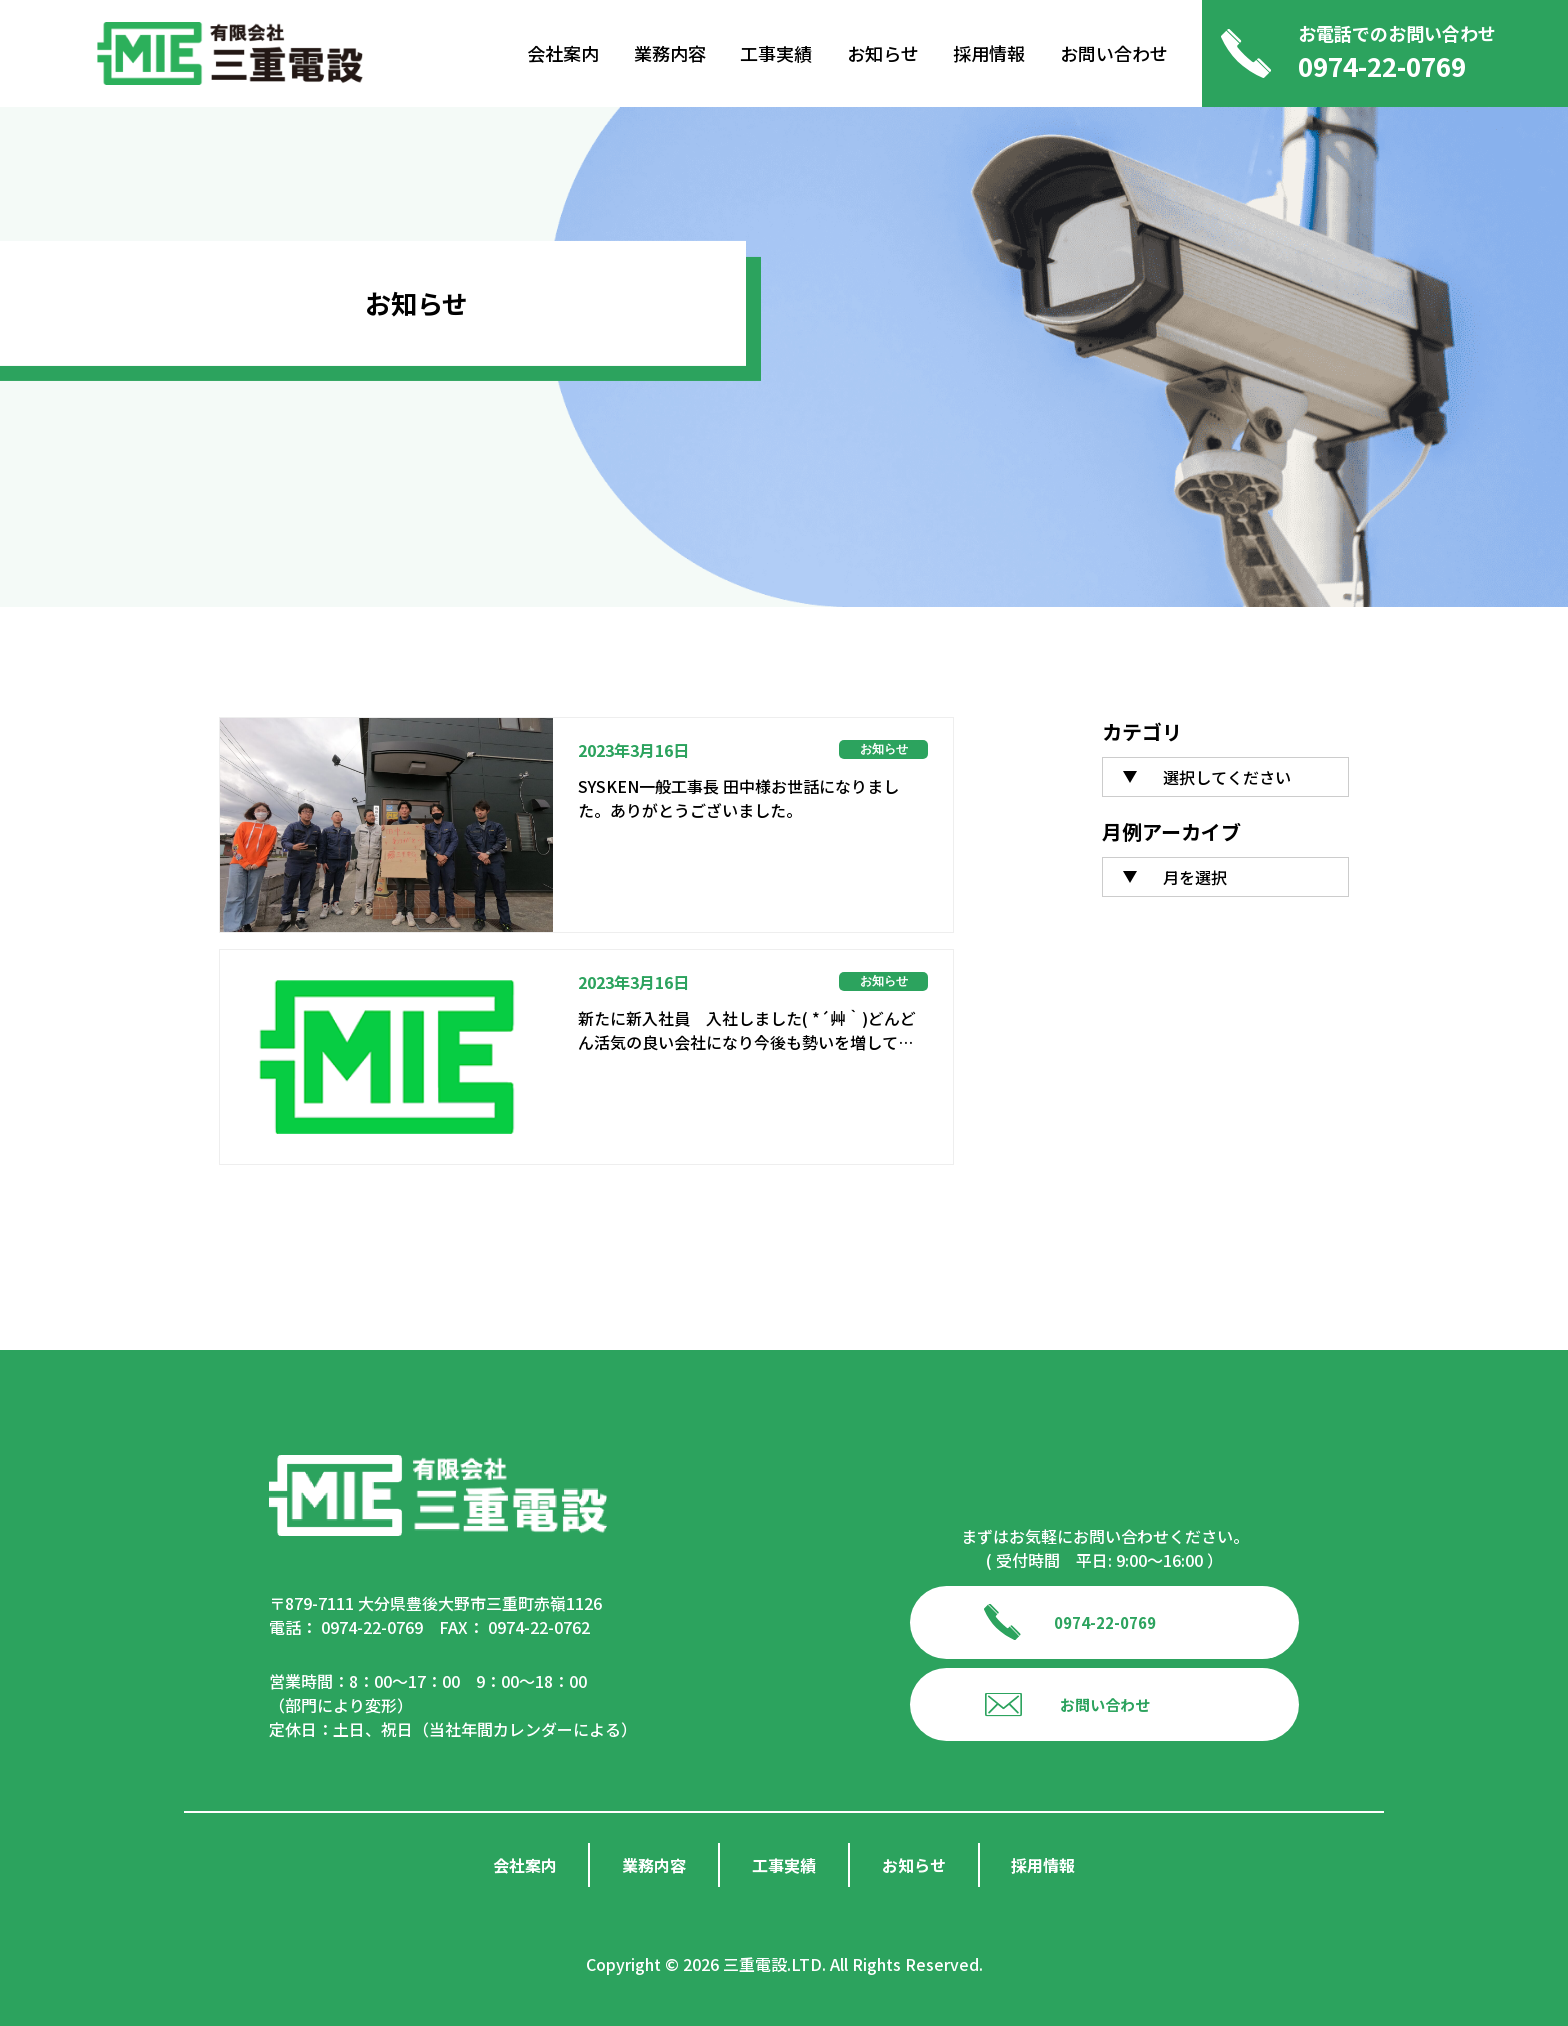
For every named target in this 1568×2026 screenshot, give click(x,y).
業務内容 (670, 53)
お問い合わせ (1114, 53)
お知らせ (883, 53)
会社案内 (563, 53)
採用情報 (989, 53)
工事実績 (776, 53)
